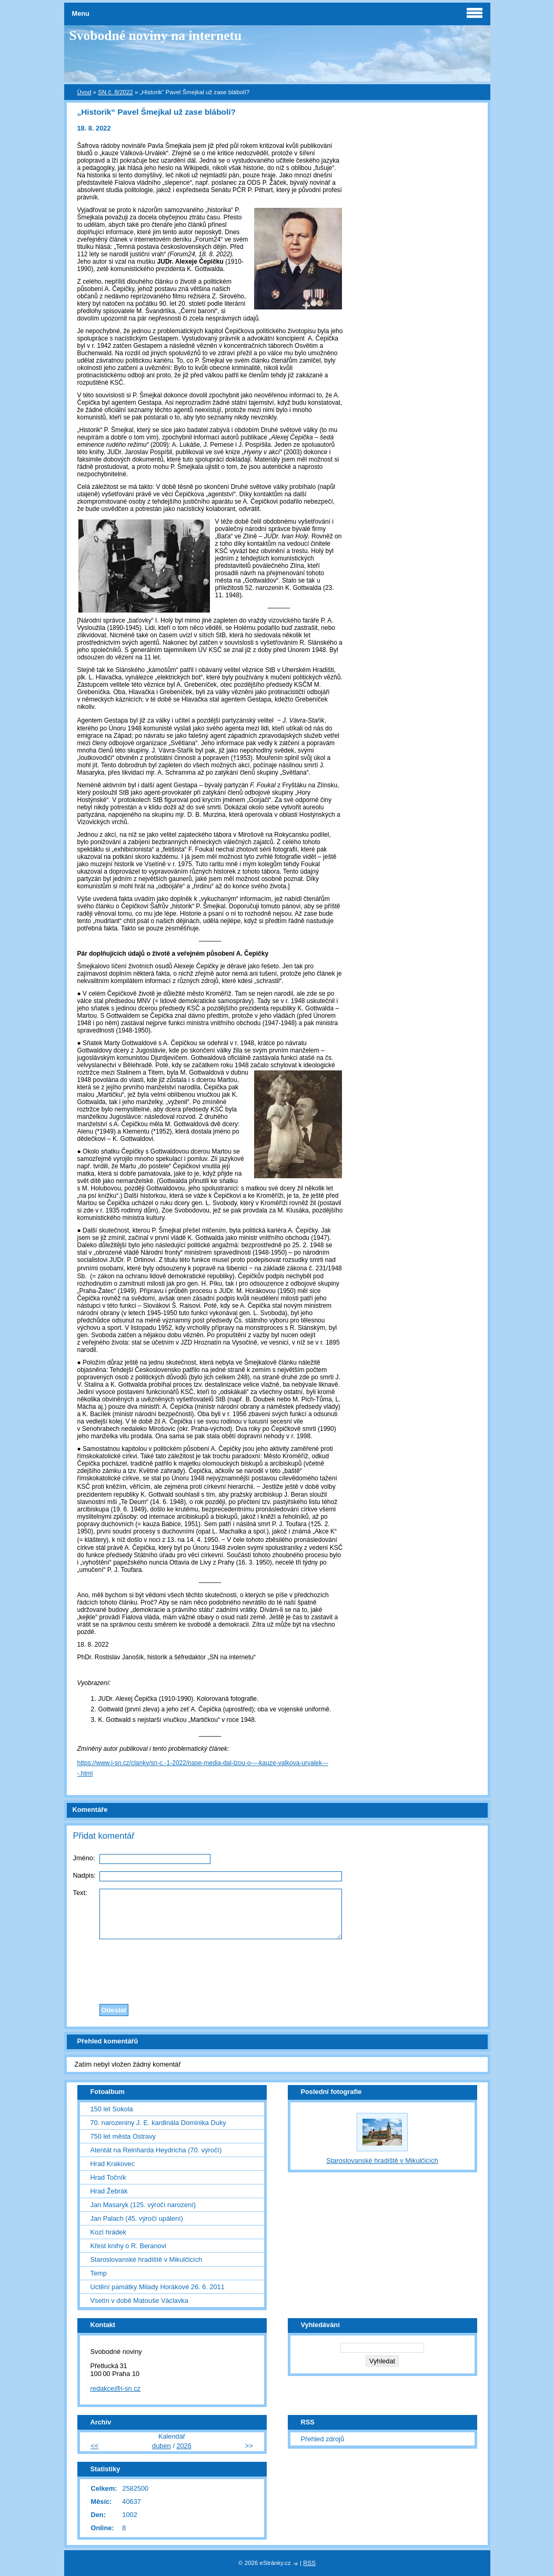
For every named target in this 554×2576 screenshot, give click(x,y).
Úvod (84, 92)
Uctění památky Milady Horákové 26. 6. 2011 (157, 2287)
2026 (183, 2446)
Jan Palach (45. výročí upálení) (136, 2218)
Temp (98, 2273)
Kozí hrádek (108, 2232)
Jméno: (84, 1858)
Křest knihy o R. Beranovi (128, 2246)
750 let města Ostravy (123, 2136)
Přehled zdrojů (323, 2439)
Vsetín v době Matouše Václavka (139, 2300)
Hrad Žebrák (109, 2191)
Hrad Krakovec (112, 2164)
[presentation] (277, 1968)
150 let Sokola (111, 2109)
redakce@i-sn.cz (115, 2388)
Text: (80, 1893)
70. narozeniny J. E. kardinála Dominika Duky (158, 2123)
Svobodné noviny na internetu (155, 35)
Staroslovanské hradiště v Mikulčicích (146, 2259)
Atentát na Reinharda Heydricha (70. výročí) (156, 2150)
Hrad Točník (108, 2177)
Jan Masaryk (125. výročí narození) (143, 2205)
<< (94, 2446)
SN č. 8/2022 (115, 92)
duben (161, 2446)
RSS (309, 2563)
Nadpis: (84, 1875)
